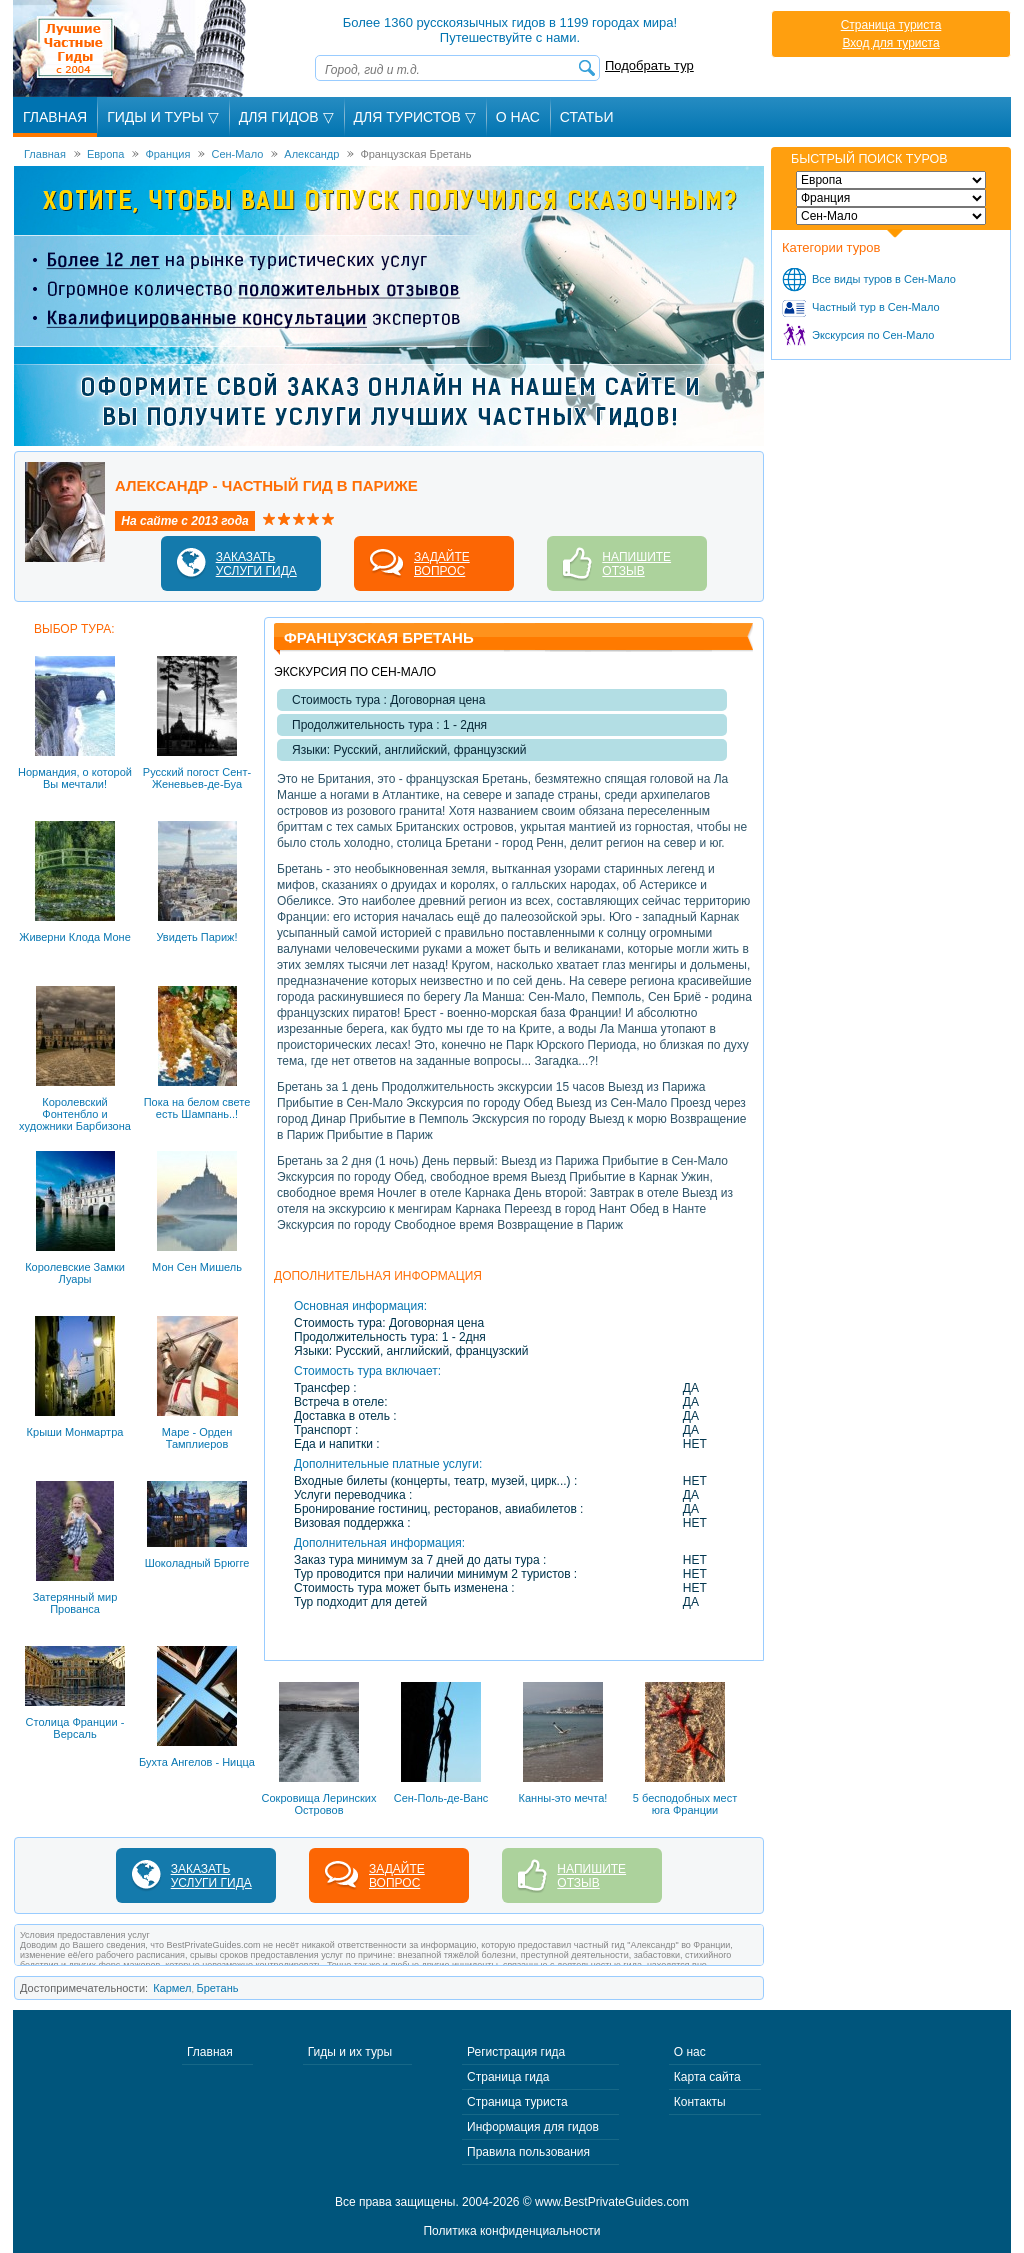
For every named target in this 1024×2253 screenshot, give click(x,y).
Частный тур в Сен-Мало (876, 307)
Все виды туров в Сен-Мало (884, 279)
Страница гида (508, 2077)
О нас (690, 2052)
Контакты (700, 2102)
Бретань (218, 1988)
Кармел (172, 1988)
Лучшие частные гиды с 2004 (131, 48)
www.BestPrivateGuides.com (612, 2202)
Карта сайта (707, 2077)
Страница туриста (891, 25)
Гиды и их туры (350, 2052)
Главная (55, 117)
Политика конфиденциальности (511, 2231)
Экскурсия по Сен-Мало (873, 335)
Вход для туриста (890, 43)
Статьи (587, 117)
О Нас (518, 117)
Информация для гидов (533, 2127)
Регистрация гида (516, 2052)
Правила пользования (528, 2152)
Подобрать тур (649, 65)
